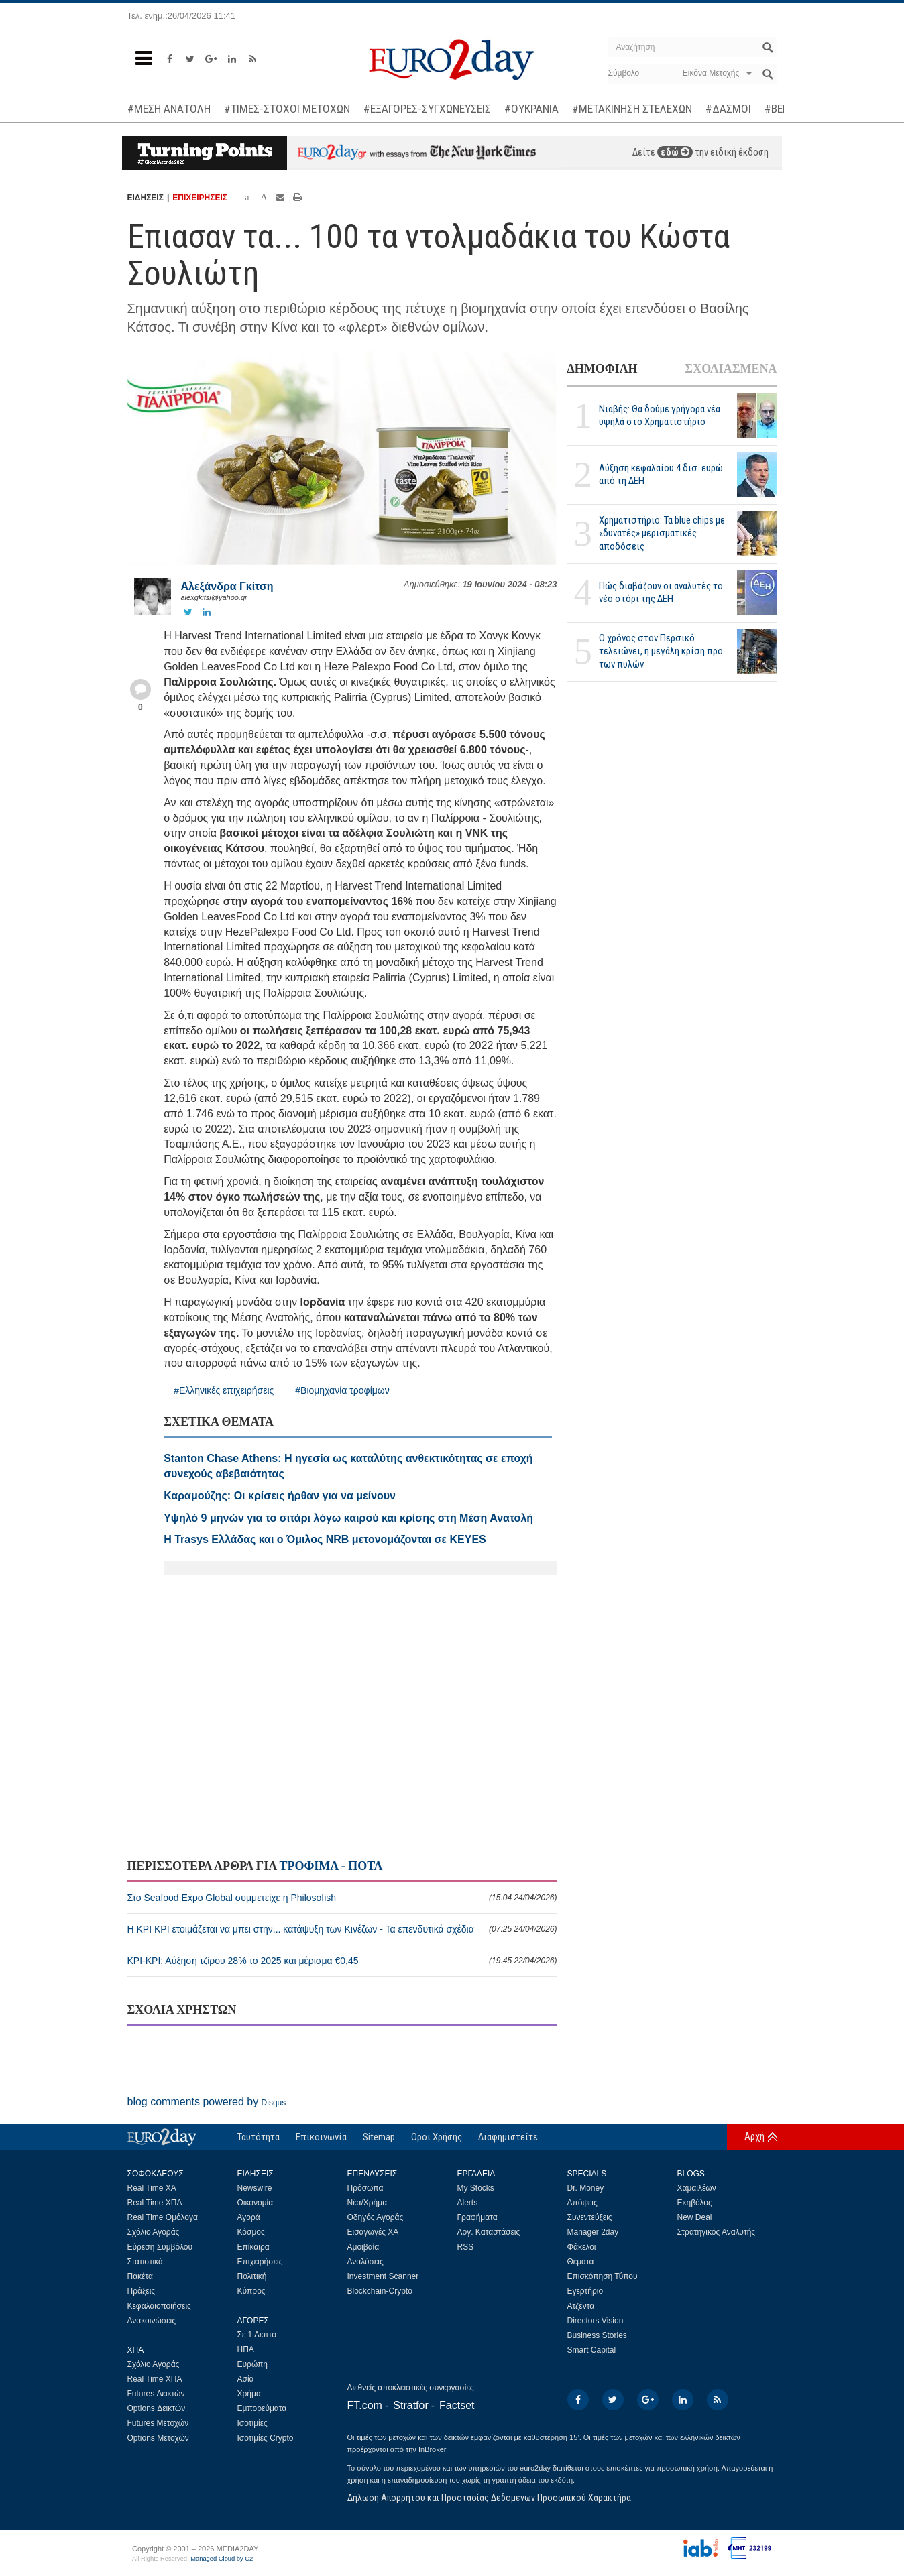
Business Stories (597, 2335)
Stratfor (410, 2405)
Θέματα (580, 2261)
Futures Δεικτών (156, 2393)
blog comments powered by (206, 2101)
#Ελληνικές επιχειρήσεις (224, 1390)
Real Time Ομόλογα (162, 2217)
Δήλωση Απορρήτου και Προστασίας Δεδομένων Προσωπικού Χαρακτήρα (489, 2497)
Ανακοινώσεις (151, 2320)
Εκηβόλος (694, 2202)
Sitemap (379, 2137)
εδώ (675, 152)
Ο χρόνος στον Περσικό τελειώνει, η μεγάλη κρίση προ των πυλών (661, 651)
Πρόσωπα (365, 2188)
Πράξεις (141, 2291)
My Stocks (475, 2188)
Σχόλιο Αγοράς (153, 2232)
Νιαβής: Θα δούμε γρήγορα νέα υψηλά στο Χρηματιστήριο (659, 415)
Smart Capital (591, 2350)
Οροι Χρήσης (436, 2137)
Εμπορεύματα (262, 2408)
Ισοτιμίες (252, 2423)
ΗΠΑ (245, 2349)
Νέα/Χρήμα (367, 2202)
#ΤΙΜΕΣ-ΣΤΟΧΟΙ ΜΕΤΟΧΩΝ (287, 108)
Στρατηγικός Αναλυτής (716, 2232)
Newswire (254, 2188)
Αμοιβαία (363, 2247)
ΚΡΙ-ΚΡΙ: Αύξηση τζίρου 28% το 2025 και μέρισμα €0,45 (342, 1960)
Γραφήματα (477, 2217)
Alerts (467, 2202)
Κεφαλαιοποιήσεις (159, 2306)
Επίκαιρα (253, 2247)
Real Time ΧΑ (151, 2188)
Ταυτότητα (258, 2137)
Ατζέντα (581, 2306)
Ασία (245, 2379)
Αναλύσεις (365, 2261)
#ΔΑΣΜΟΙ (728, 108)
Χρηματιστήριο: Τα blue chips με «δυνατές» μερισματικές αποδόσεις (662, 533)
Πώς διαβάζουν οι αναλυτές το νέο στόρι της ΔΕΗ (661, 592)
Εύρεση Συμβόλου (159, 2247)
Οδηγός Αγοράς (375, 2217)
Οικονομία (255, 2202)
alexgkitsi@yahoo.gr (214, 597)
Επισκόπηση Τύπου (602, 2276)
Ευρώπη (252, 2364)
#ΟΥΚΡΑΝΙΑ (531, 108)
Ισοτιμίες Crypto (265, 2438)
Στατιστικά (145, 2261)
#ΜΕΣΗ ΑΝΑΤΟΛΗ (169, 108)
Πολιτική (252, 2276)
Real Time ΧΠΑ (154, 2202)
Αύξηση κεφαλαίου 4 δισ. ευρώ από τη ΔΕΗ (661, 474)
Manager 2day (593, 2232)
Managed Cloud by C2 (221, 2558)
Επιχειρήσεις (260, 2261)
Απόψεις (582, 2202)
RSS (465, 2247)
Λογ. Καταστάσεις (488, 2232)
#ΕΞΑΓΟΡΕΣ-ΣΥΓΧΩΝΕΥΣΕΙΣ (427, 108)
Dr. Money (585, 2188)
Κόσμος (251, 2232)
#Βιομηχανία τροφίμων (342, 1390)
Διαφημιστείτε (508, 2137)
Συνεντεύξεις (589, 2217)
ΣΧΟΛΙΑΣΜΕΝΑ (731, 368)
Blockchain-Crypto (379, 2291)
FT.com (364, 2405)
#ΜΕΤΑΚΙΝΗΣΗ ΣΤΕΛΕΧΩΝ (632, 108)
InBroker (432, 2449)
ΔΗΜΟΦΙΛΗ (602, 368)
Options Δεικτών (156, 2408)
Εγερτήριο (585, 2291)
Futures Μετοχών (158, 2423)
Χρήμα (249, 2393)
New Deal (694, 2217)
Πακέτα (140, 2276)
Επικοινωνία (321, 2137)
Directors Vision (595, 2320)
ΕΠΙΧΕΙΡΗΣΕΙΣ (199, 197)
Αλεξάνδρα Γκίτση (227, 586)
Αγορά (248, 2217)
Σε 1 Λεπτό (257, 2334)
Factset (456, 2405)
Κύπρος (251, 2291)
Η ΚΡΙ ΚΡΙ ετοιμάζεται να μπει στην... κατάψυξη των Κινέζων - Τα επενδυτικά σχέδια (342, 1929)
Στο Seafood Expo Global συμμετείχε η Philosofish (342, 1897)
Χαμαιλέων (696, 2188)
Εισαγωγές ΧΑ (373, 2232)
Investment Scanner (383, 2276)
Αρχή (754, 2136)
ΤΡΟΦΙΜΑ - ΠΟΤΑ (330, 1866)
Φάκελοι (581, 2247)
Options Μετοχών (158, 2438)
